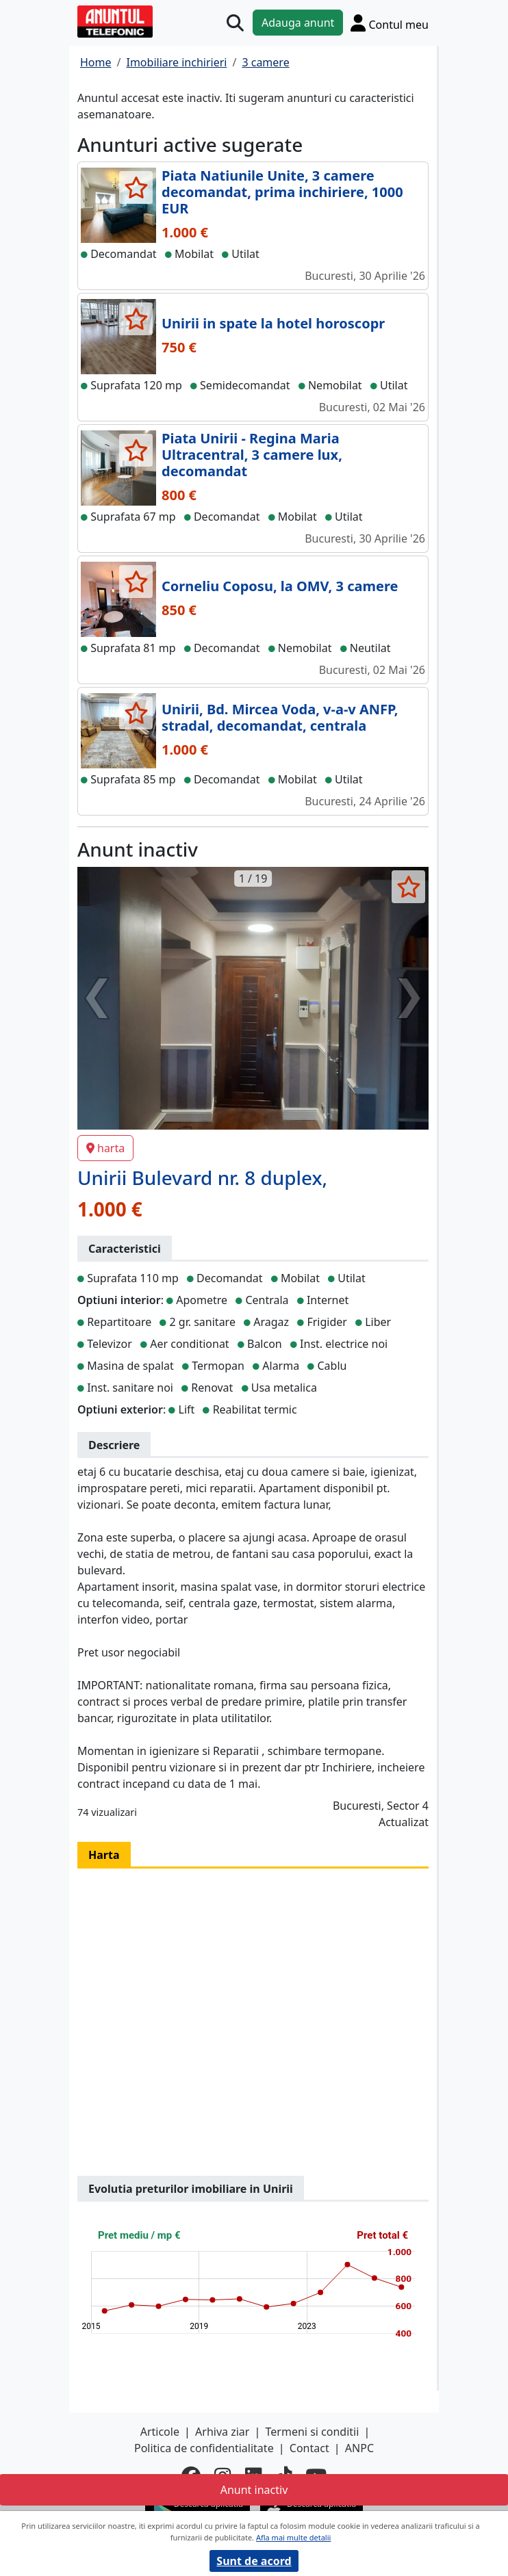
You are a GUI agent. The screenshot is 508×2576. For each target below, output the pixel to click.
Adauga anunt (298, 22)
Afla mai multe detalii (293, 2537)
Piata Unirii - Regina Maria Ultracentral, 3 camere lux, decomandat (252, 454)
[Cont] (389, 22)
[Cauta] (235, 23)
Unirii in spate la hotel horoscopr (273, 323)
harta (105, 1148)
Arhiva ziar (222, 2431)
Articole (159, 2431)
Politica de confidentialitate (204, 2448)
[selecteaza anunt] (136, 187)
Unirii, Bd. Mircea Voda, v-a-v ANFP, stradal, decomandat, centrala (280, 717)
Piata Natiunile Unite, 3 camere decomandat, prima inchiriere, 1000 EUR (282, 192)
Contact (309, 2448)
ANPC (359, 2448)
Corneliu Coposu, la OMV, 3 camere (280, 586)
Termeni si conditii (312, 2431)
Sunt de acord (253, 2560)
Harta (104, 1854)
